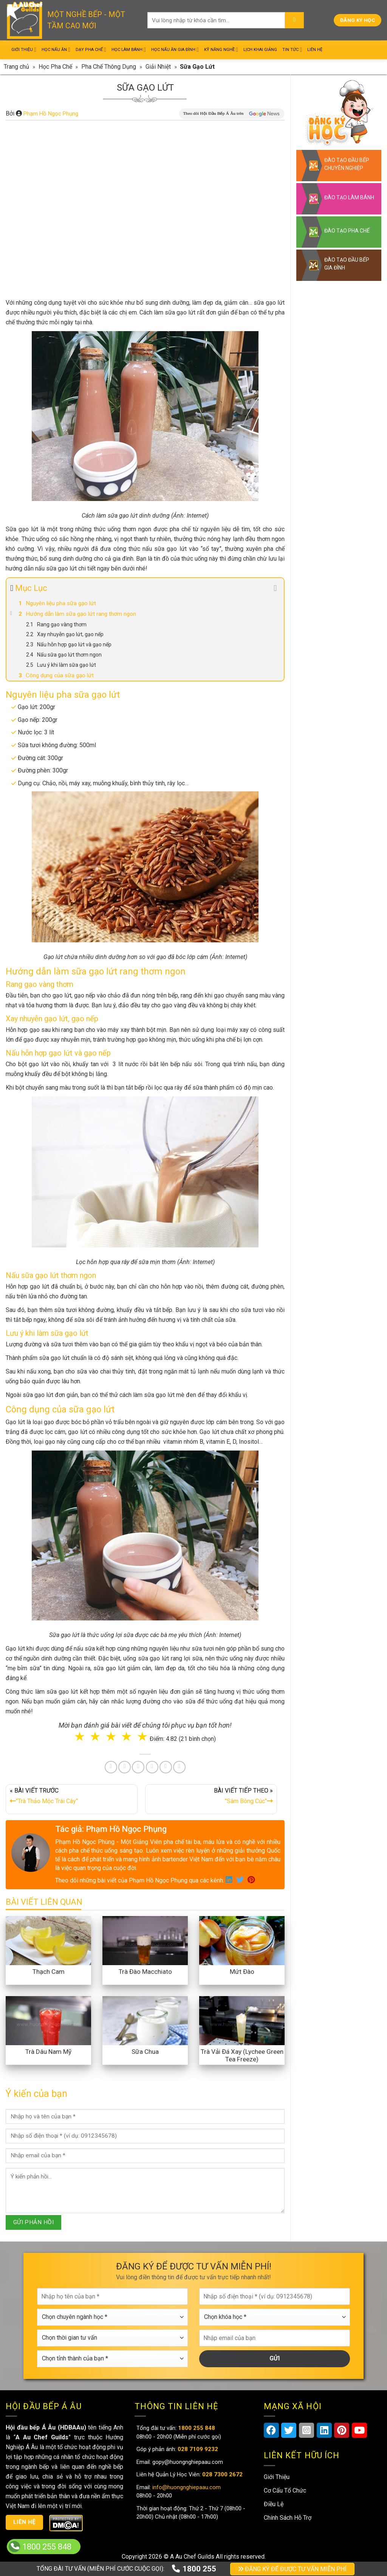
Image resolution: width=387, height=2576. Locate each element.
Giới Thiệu (23, 49)
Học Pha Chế (55, 66)
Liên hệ (24, 2522)
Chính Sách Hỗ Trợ (287, 2517)
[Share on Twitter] (124, 1767)
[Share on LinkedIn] (152, 1767)
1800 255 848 (46, 2546)
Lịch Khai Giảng (260, 49)
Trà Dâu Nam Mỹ (48, 2051)
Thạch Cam (49, 1971)
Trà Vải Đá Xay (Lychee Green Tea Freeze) (242, 2055)
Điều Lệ (273, 2504)
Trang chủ (16, 66)
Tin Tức (292, 49)
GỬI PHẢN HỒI (33, 2222)
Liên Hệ (314, 49)
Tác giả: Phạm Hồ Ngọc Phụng (111, 1829)
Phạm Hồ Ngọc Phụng (50, 113)
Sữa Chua (145, 2051)
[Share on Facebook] (111, 1767)
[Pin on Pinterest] (138, 1767)
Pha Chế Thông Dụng (108, 66)
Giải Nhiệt (158, 66)
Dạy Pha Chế (91, 49)
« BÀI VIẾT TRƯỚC (71, 1797)
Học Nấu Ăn (56, 49)
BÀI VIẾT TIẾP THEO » (211, 1797)
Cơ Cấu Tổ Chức (285, 2490)
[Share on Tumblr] (165, 1767)
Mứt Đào (242, 1971)
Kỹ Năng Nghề (221, 49)
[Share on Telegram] (179, 1767)
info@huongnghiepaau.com (186, 2487)
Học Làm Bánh (128, 49)
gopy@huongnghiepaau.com (187, 2462)
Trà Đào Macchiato (145, 1971)
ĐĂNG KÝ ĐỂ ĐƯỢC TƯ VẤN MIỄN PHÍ (292, 2569)
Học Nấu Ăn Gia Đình (175, 49)
